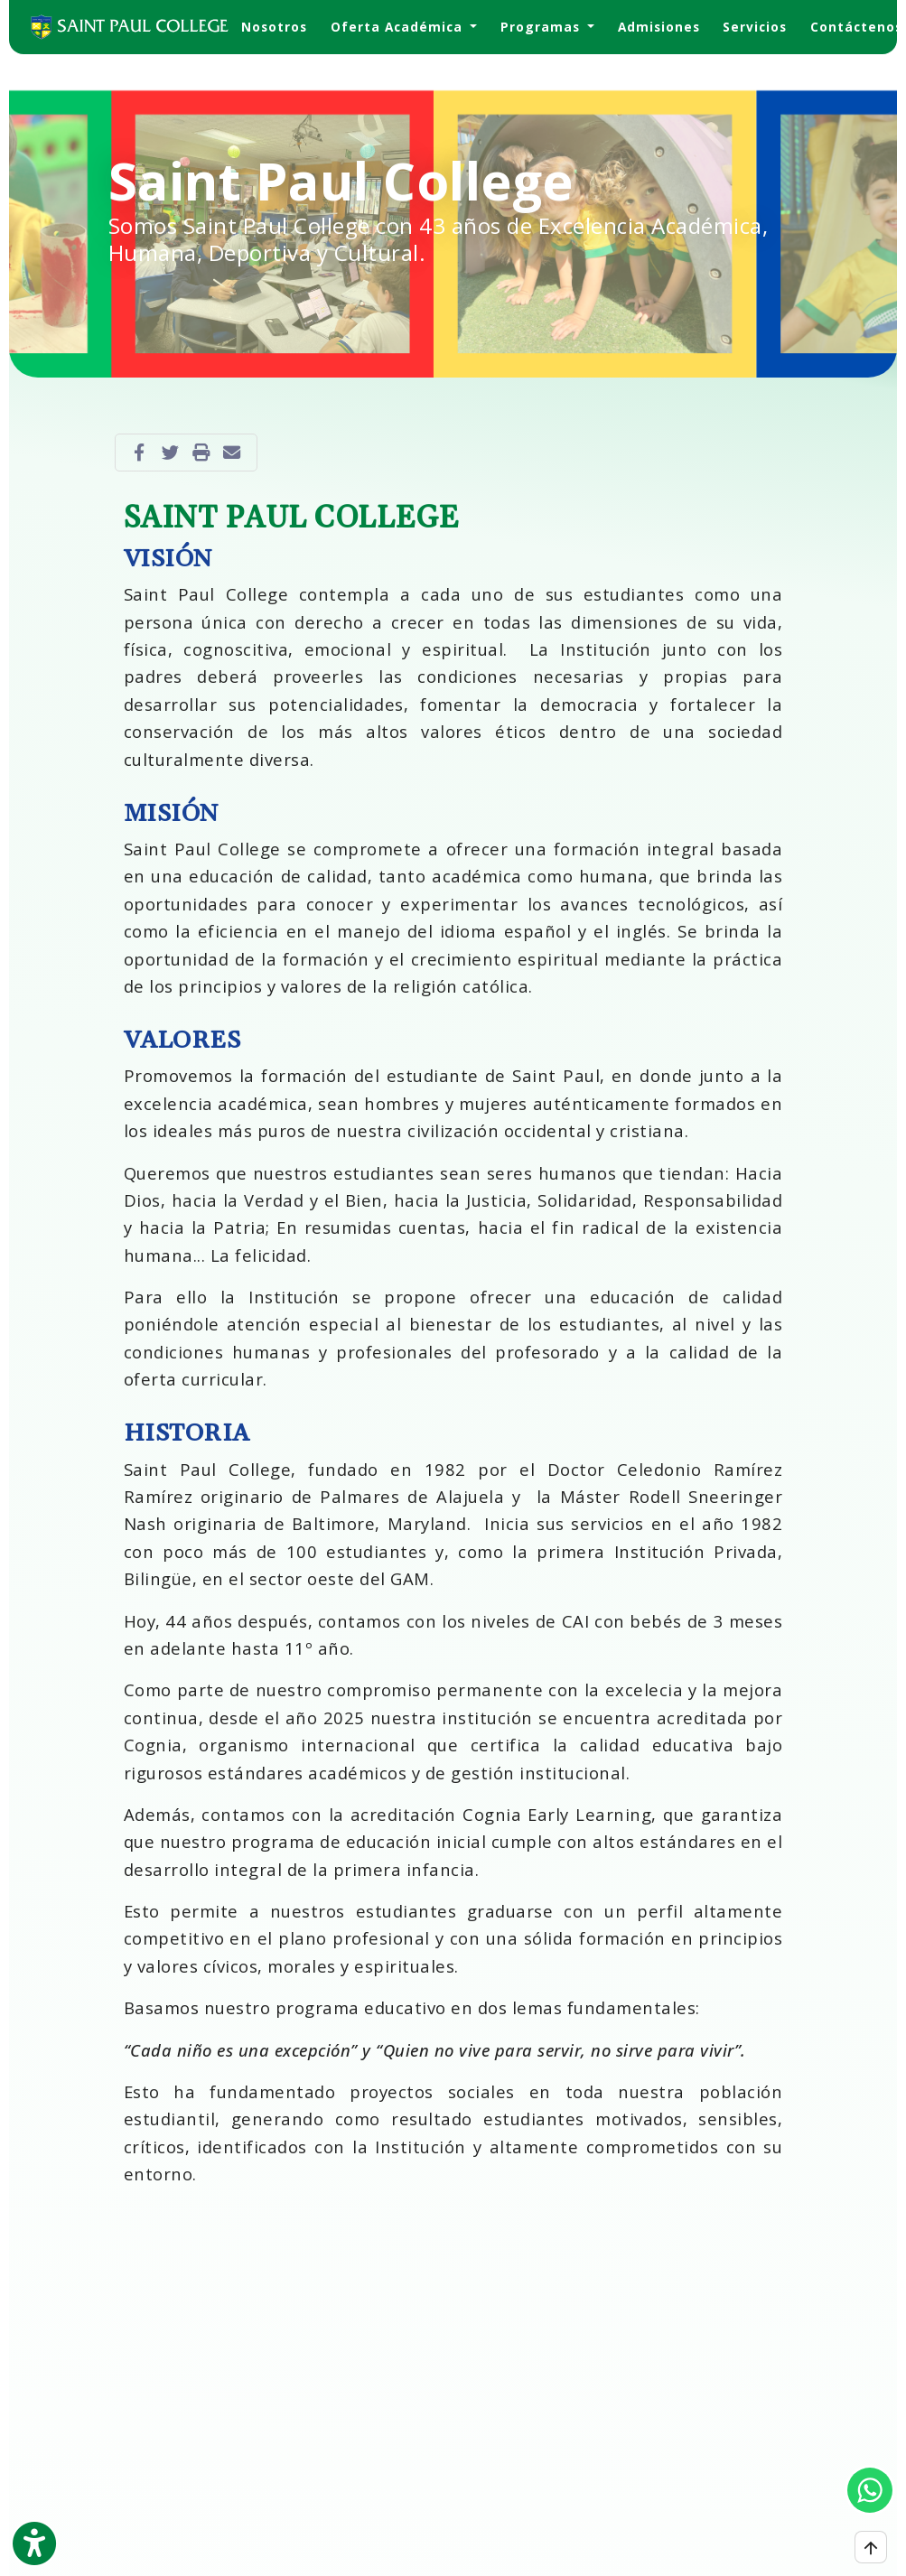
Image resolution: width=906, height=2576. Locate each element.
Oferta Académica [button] (399, 26)
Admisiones (659, 26)
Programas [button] (542, 26)
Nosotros (274, 26)
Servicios (755, 26)
